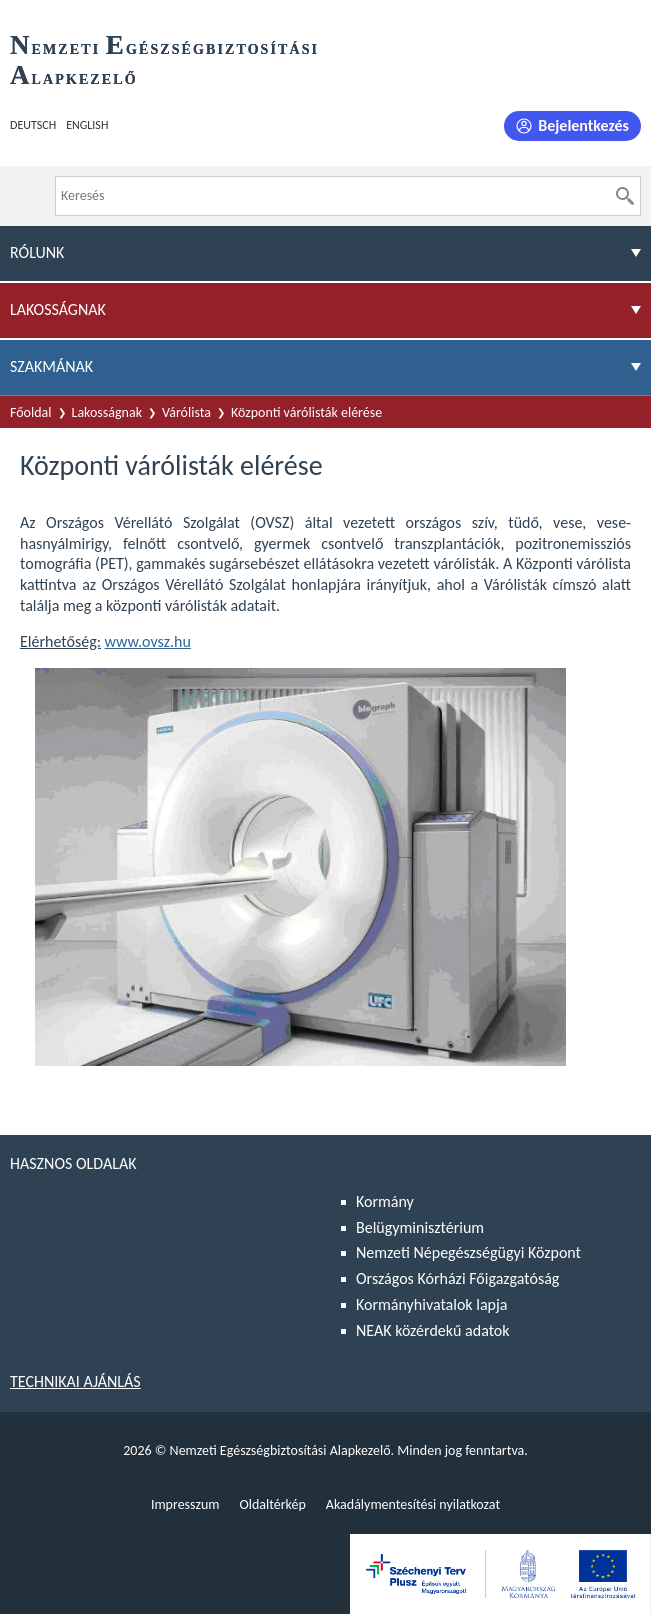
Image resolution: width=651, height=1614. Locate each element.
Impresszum (185, 1504)
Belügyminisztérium (420, 1227)
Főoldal (31, 412)
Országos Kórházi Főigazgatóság (457, 1278)
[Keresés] (625, 196)
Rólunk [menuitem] (37, 252)
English (87, 125)
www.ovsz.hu (148, 641)
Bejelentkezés (583, 125)
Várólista (186, 412)
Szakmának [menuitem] (51, 366)
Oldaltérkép (272, 1504)
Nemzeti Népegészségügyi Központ (468, 1252)
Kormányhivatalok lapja (431, 1304)
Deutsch (33, 125)
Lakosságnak (107, 412)
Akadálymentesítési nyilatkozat (413, 1504)
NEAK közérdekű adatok (433, 1330)
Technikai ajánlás (75, 1381)
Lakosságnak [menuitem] (58, 309)
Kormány (385, 1201)
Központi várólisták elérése (306, 412)
